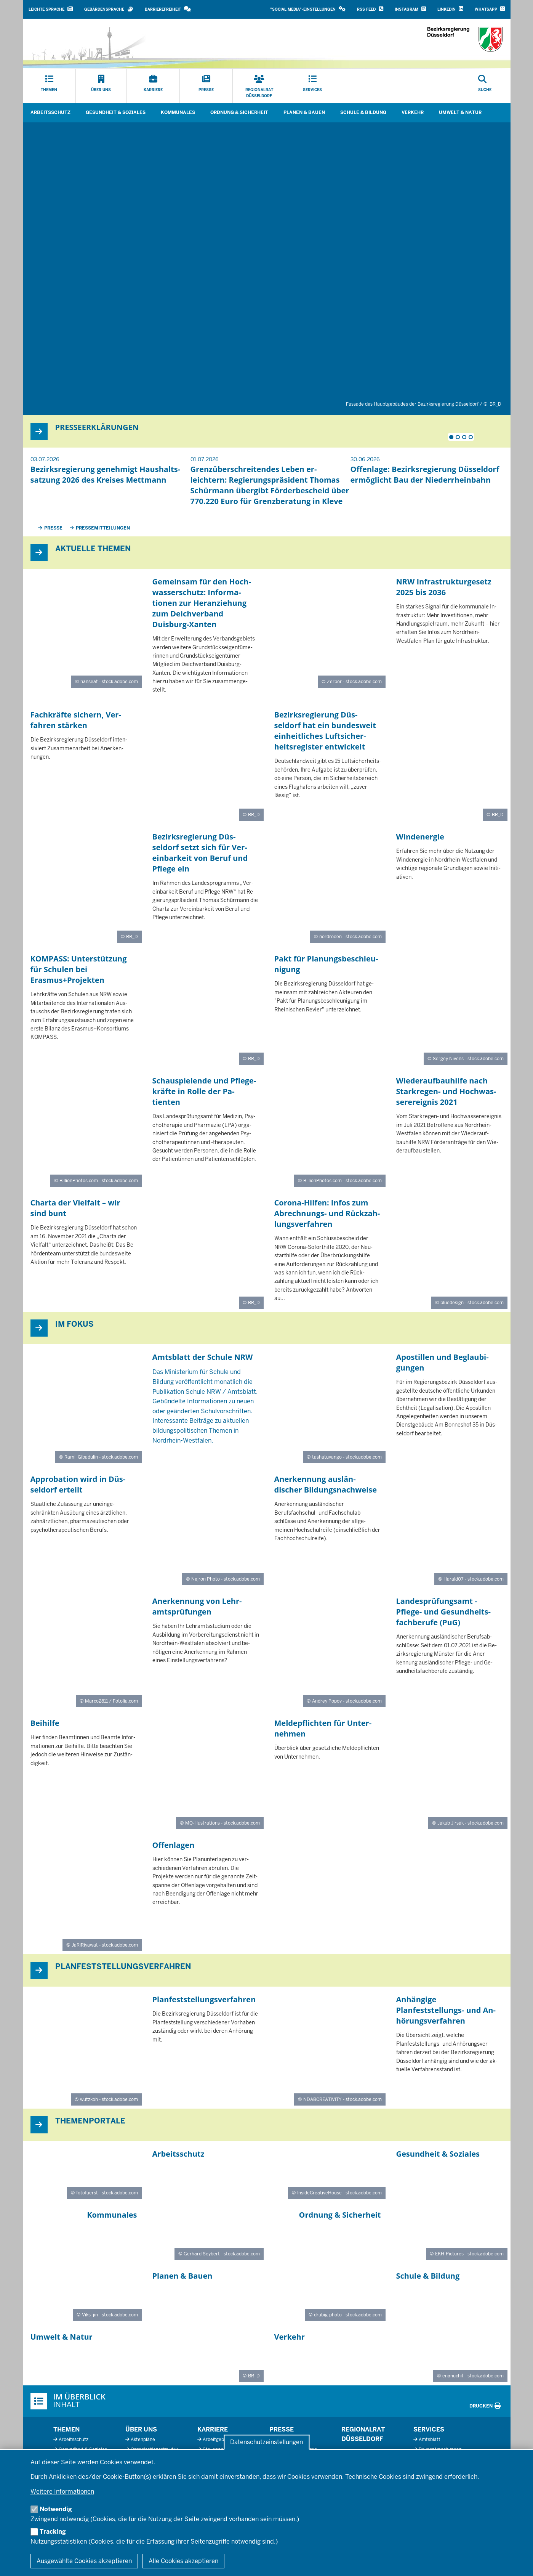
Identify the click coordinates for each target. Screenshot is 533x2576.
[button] (307, 9)
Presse (53, 528)
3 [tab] (464, 437)
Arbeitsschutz (50, 112)
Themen (66, 2429)
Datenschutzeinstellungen (266, 2442)
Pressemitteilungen (103, 528)
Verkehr (413, 112)
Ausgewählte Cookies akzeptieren (84, 2561)
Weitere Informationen (62, 2492)
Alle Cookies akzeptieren (183, 2561)
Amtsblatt (429, 2439)
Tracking (53, 2532)
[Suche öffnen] (484, 86)
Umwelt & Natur (460, 112)
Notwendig (56, 2509)
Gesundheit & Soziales (116, 112)
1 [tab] (451, 437)
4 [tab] (471, 437)
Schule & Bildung (363, 112)
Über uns (141, 2429)
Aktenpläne (143, 2439)
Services (428, 2429)
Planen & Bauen (304, 112)
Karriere (212, 2429)
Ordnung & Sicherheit (239, 112)
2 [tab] (458, 437)
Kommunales (178, 112)
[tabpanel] (110, 472)
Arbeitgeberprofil (221, 2439)
